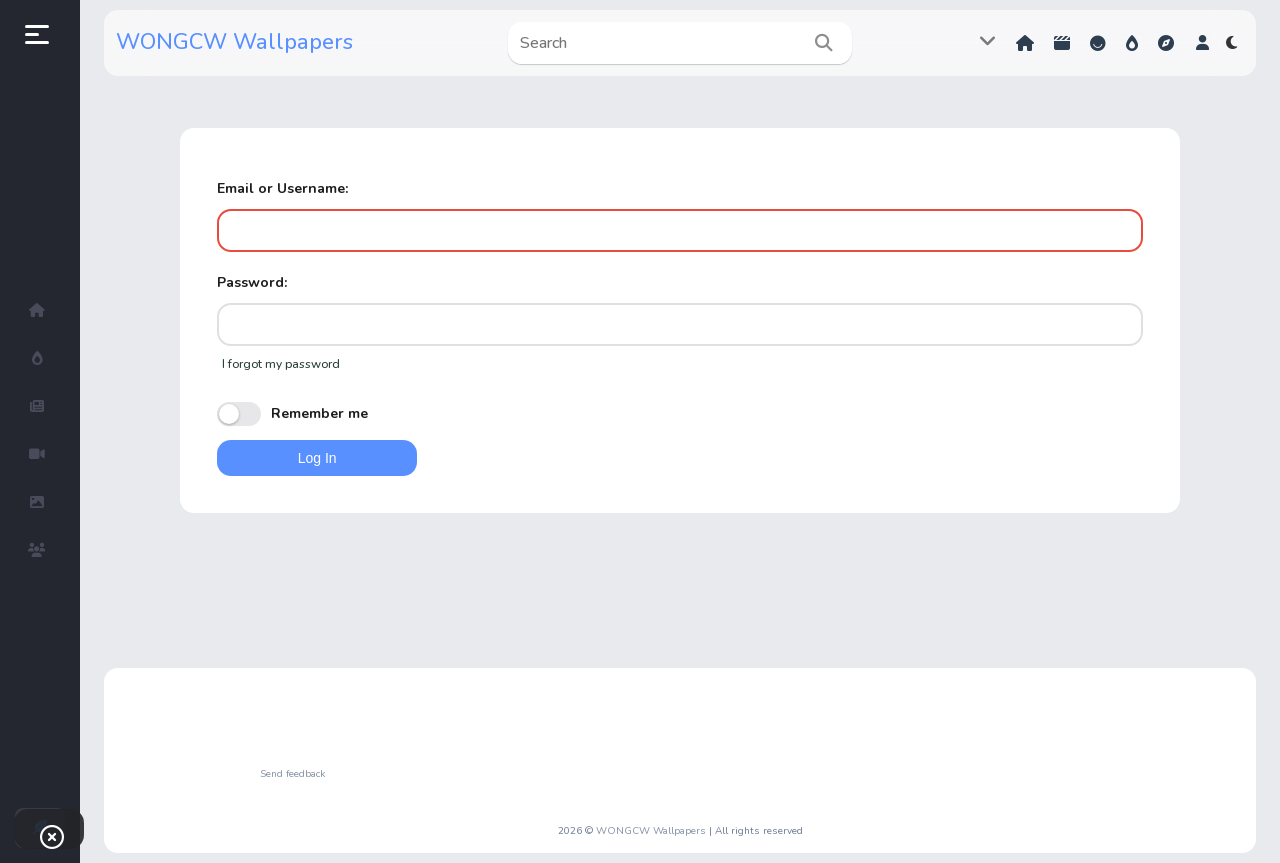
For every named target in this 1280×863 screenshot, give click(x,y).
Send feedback (292, 774)
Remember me (292, 414)
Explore (1166, 43)
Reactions (1098, 43)
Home (1025, 43)
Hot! (1132, 43)
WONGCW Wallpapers (234, 42)
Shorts (1062, 43)
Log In (317, 458)
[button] (1202, 43)
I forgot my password (281, 364)
